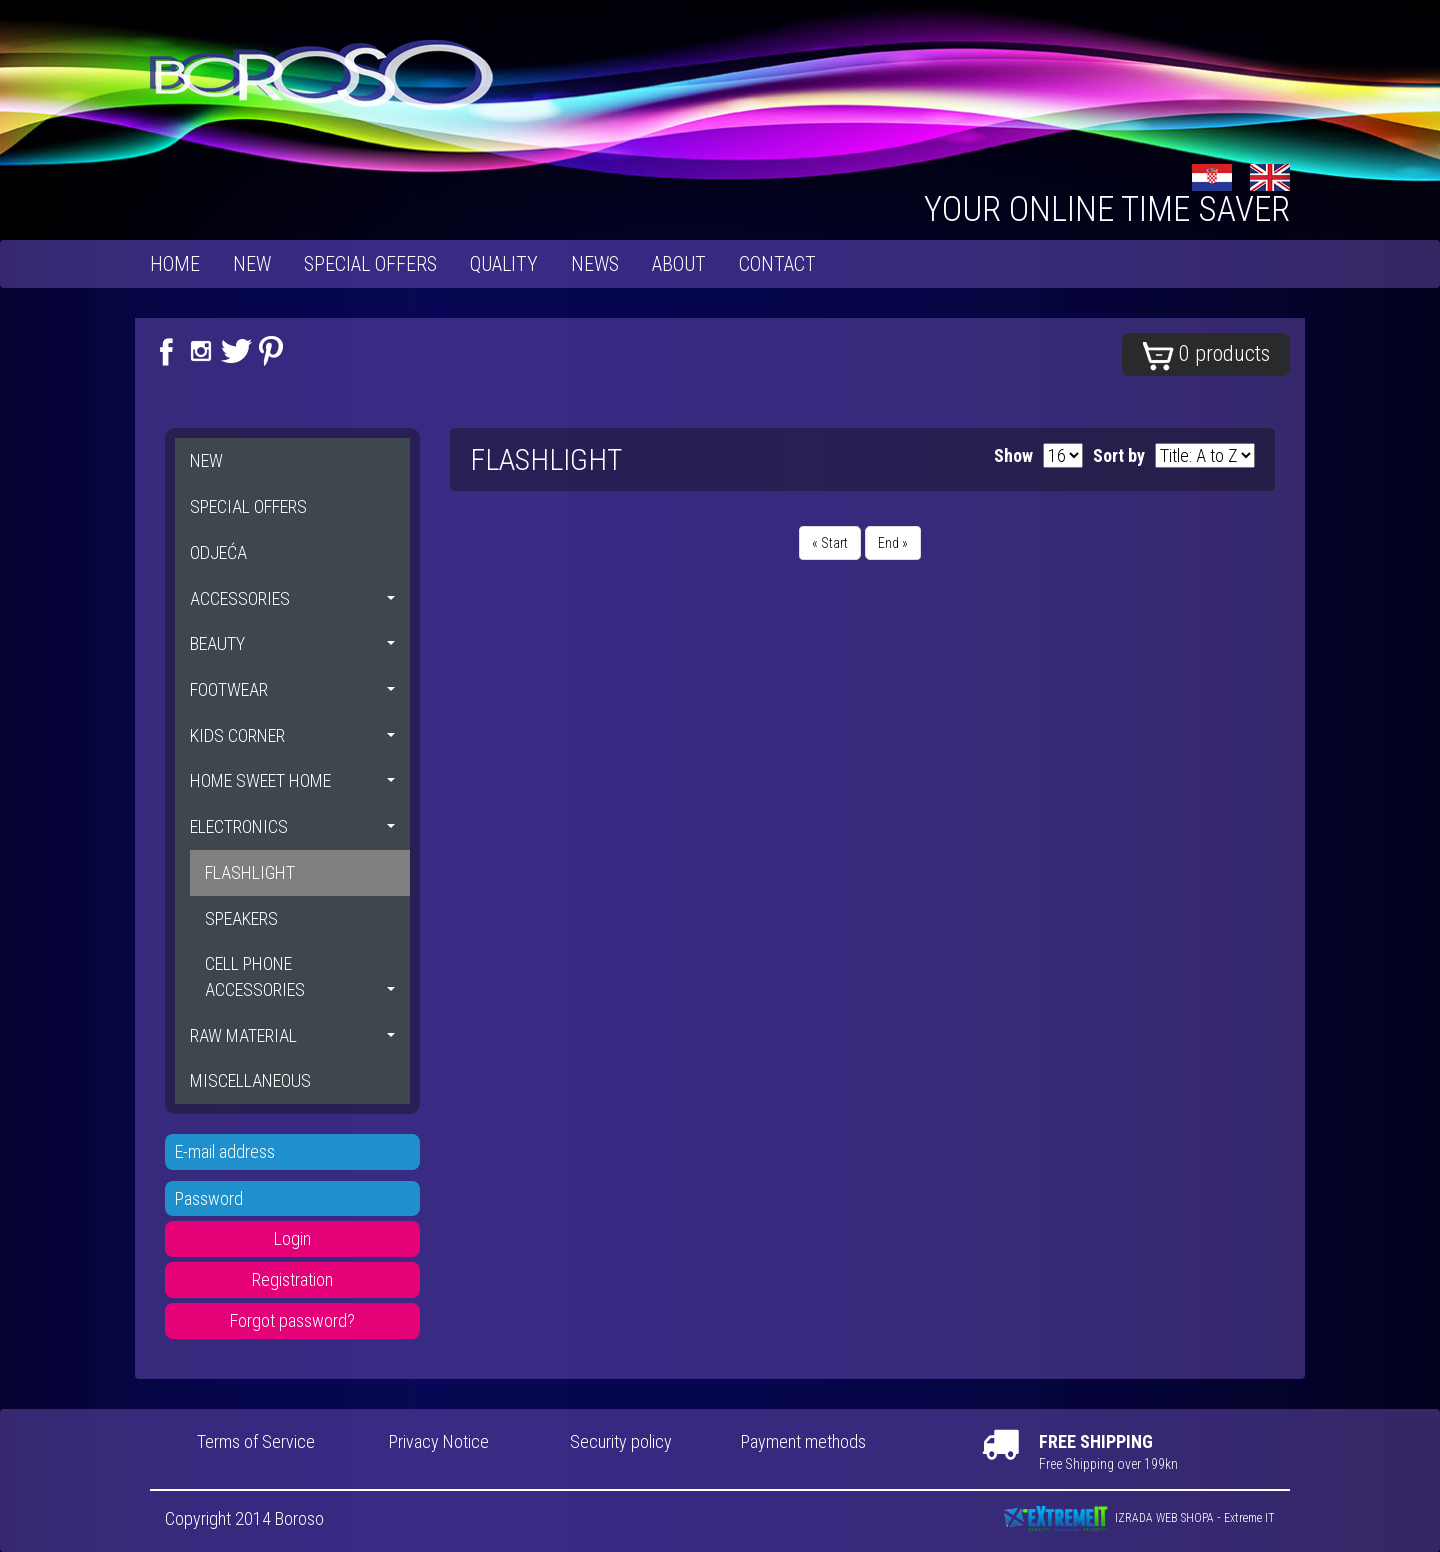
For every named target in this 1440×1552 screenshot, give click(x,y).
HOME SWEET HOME (292, 780)
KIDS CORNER (292, 735)
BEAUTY (292, 643)
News (595, 264)
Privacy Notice (439, 1441)
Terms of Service (256, 1441)
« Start (830, 543)
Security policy (621, 1441)
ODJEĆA (218, 552)
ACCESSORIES (292, 598)
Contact (777, 264)
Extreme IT (1249, 1518)
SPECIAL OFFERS (370, 264)
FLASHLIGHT (250, 872)
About (679, 264)
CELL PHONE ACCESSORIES (300, 976)
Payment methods (803, 1441)
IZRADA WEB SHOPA (1164, 1518)
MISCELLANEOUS (250, 1080)
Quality (504, 264)
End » (893, 543)
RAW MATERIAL (292, 1035)
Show (1013, 455)
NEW (252, 264)
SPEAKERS (241, 918)
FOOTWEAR (292, 689)
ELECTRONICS (292, 826)
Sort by (1119, 455)
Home (175, 264)
